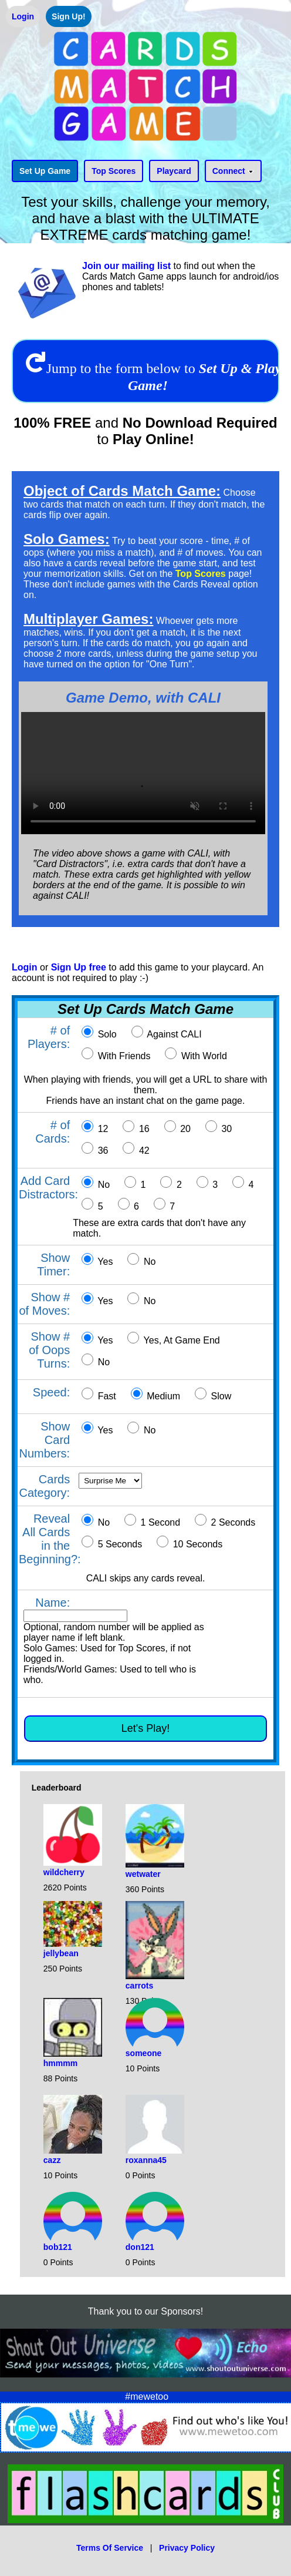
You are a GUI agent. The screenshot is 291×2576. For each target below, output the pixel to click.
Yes (104, 1262)
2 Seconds (231, 1522)
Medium (162, 1396)
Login (25, 967)
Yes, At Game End (180, 1340)
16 (142, 1129)
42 (142, 1151)
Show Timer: (53, 1264)
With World (202, 1056)
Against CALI (173, 1034)
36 (101, 1151)
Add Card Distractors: (48, 1187)
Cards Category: (44, 1486)
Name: (52, 1602)
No (102, 1185)
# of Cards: (52, 1132)
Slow (219, 1396)
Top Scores (200, 574)
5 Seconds (118, 1544)
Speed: (51, 1392)
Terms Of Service (109, 2548)
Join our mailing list (126, 266)
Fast (105, 1396)
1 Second (159, 1522)
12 (101, 1129)
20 (184, 1129)
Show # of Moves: (44, 1304)
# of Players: (49, 1037)
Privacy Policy (187, 2548)
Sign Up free (78, 967)
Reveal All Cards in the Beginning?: (50, 1539)
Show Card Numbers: (44, 1440)
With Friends (122, 1056)
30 (225, 1129)
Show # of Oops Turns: (49, 1350)
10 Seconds (196, 1544)
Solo (105, 1034)
